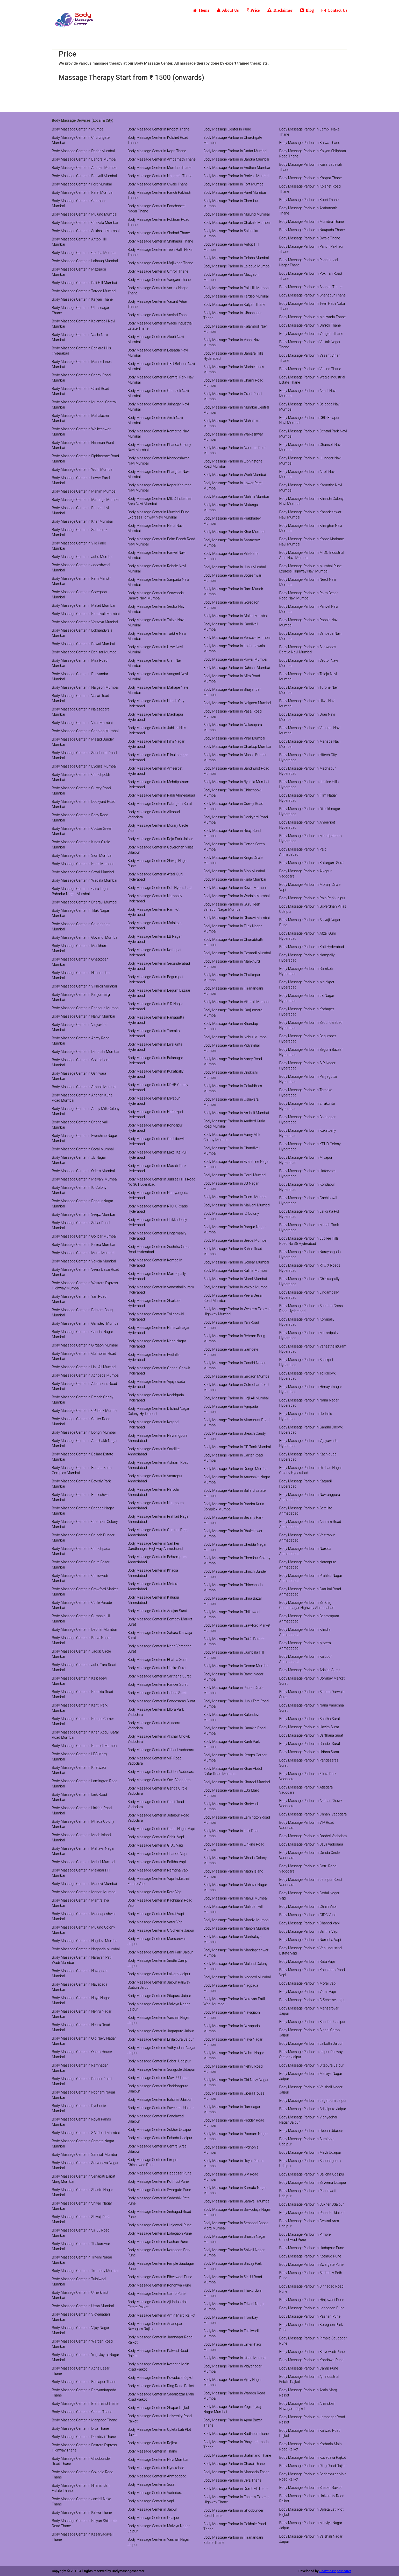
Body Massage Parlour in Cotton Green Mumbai (234, 846)
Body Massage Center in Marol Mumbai (83, 1253)
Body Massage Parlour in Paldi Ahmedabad (303, 852)
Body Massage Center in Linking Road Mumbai (82, 1810)
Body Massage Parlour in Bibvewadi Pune (312, 2352)
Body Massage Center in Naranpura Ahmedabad (156, 1505)
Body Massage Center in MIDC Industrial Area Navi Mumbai (160, 501)
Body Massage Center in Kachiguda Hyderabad (156, 1397)
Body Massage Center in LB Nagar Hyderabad (155, 939)
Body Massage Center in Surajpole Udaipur (161, 2069)
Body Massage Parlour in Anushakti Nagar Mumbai (236, 1479)
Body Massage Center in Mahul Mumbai (83, 1862)
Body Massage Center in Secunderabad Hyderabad (159, 966)
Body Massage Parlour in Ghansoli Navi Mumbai (310, 447)
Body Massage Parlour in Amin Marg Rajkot (308, 2392)
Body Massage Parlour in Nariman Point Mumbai (235, 450)
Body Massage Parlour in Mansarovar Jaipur (309, 2010)
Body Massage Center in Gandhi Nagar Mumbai (82, 1334)
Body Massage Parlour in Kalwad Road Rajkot (310, 2433)
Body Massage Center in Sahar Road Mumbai (81, 1225)
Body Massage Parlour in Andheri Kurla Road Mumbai (234, 1123)
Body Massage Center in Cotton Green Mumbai (82, 831)
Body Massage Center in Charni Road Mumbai (81, 377)
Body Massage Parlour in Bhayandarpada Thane (236, 2444)
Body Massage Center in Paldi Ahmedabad (161, 795)
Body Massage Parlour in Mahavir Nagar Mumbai (235, 1887)
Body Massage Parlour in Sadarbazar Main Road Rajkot (313, 2476)
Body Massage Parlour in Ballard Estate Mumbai (234, 1493)
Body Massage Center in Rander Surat (158, 1684)
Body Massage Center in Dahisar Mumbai (84, 652)
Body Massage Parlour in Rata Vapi (307, 1961)
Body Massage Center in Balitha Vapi (157, 1862)
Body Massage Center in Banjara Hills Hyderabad (81, 350)
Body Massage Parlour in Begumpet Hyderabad (307, 1038)
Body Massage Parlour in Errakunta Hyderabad (307, 1106)
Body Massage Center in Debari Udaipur (159, 2061)
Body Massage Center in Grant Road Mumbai (80, 391)
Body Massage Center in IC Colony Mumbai (79, 1190)
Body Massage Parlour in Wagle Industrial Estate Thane (312, 379)
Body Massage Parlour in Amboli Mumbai (236, 1113)
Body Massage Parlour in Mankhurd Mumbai (231, 964)
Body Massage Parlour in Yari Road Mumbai (231, 1325)
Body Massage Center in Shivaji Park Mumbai (81, 2219)
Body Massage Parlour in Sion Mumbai (234, 871)
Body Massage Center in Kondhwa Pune (159, 2285)
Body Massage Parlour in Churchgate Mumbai (232, 140)
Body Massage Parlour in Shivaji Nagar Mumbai (234, 2252)
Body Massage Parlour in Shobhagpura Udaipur (310, 2163)
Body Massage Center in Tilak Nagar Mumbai (80, 913)
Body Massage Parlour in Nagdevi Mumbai (237, 1977)
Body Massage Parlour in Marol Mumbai (235, 1279)
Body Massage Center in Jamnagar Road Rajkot (160, 2339)
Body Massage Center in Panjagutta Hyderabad (156, 1020)
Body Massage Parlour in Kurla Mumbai (234, 879)
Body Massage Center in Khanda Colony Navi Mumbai (159, 447)
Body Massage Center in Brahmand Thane (85, 2403)
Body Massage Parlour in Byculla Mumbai (236, 782)
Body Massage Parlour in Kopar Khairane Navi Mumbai (311, 541)
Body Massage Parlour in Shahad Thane (311, 287)
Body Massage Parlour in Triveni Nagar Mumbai (234, 2306)
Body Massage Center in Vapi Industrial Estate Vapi (159, 1881)
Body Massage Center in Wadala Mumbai (84, 880)
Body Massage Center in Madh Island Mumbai (81, 1837)
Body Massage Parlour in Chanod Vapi (309, 1923)
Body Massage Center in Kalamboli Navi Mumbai (83, 323)
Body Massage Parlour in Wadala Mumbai (236, 896)
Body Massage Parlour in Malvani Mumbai (236, 1205)
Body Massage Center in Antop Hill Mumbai (79, 241)
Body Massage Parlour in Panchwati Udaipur (307, 2193)
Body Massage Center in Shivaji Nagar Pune (158, 863)
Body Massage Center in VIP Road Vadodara (155, 1760)
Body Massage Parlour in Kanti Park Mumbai (231, 1744)
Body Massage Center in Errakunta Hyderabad (155, 1047)
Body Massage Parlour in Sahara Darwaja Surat (312, 1694)
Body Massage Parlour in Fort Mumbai (233, 184)
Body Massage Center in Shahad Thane (159, 233)
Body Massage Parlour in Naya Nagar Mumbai (232, 2042)
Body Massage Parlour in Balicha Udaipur (312, 2174)
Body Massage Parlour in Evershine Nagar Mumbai (236, 1164)
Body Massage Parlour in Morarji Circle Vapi (310, 887)
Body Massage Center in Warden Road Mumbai (82, 2344)
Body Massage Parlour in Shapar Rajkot (310, 2487)
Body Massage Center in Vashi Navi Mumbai (80, 337)
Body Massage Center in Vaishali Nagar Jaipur (159, 2020)
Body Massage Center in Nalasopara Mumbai (80, 711)
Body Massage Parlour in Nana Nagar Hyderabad (309, 1402)
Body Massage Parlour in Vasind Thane (310, 369)
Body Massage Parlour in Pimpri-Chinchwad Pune (305, 2237)
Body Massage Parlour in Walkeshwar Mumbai (233, 436)
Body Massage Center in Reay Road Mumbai (80, 817)
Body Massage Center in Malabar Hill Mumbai (81, 1872)
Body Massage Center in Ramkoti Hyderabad (154, 912)
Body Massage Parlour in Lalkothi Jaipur (311, 2043)
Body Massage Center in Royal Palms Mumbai (81, 2121)
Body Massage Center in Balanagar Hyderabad (155, 1060)
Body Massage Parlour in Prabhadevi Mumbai (232, 521)
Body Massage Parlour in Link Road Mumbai (231, 1833)
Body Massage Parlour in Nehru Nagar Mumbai (233, 2055)
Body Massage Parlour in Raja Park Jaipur (312, 898)
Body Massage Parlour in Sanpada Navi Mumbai (310, 636)
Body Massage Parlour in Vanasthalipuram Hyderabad (313, 1348)
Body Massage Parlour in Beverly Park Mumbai (233, 1520)
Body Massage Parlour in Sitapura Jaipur (311, 2065)
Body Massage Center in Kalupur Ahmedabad (153, 1600)
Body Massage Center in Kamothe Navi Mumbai (159, 433)
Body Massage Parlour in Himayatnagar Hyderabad (310, 1389)
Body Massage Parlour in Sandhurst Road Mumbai (236, 771)
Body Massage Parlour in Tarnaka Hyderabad (305, 1092)
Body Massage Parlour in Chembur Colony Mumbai (236, 1560)
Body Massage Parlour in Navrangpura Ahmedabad (309, 1497)
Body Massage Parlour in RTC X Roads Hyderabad (309, 1268)
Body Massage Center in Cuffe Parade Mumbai (82, 1605)
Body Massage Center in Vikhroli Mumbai (84, 986)
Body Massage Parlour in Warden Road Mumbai (234, 2395)
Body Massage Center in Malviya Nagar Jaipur (159, 2006)
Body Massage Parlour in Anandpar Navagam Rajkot (307, 2406)
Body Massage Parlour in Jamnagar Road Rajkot (312, 2419)
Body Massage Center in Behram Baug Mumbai (82, 1312)
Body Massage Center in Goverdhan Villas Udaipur (161, 849)
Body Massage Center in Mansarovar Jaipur (157, 1941)
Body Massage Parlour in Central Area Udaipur (309, 2223)
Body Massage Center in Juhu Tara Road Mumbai (84, 1667)
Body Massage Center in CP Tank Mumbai (85, 1410)
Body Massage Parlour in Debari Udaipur (311, 2131)
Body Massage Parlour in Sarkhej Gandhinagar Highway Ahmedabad (306, 1605)
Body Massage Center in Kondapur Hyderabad (155, 1127)
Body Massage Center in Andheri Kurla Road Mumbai (82, 1097)
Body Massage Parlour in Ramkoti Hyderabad (306, 971)
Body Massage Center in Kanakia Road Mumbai (82, 1694)
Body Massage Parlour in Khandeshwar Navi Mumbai (310, 514)
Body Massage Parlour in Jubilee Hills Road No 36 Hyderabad (309, 1241)
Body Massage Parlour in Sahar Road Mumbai (232, 1251)
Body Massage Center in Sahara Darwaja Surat (160, 1635)
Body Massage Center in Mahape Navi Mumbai (158, 690)
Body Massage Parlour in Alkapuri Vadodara (305, 873)
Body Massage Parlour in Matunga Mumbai (230, 507)
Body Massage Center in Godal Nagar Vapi (161, 1829)
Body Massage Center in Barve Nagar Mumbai (81, 1640)
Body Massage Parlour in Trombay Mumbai (230, 2320)
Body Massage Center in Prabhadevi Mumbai (80, 510)
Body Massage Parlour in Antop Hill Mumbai (231, 247)
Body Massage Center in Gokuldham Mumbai (81, 1062)
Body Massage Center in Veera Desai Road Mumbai (85, 1272)
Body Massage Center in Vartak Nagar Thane (158, 290)
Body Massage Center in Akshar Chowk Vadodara (159, 1739)
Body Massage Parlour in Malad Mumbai (235, 616)
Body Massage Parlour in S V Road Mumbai (230, 2176)
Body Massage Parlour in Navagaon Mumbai (231, 2015)
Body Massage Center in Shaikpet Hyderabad (154, 1303)
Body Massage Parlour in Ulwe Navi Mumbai (307, 703)
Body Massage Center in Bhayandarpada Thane (84, 2392)
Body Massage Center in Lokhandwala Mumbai (82, 633)
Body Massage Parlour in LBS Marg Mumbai (231, 1793)
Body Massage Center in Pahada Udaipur (160, 2138)
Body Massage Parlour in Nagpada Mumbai (230, 1988)
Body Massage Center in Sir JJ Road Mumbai (81, 2232)
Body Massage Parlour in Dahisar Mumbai (236, 668)
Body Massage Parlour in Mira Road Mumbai (231, 678)
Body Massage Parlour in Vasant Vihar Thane (309, 358)
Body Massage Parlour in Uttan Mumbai (234, 2358)
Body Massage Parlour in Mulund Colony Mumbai (235, 1966)
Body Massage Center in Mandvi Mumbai (84, 1884)
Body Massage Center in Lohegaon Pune (160, 2233)
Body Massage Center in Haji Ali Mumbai (84, 1367)
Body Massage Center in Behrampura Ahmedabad (157, 1559)
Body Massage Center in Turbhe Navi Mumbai (157, 636)
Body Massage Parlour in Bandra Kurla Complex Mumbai (233, 1506)
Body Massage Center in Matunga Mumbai (85, 500)
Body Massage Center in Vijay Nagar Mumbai (80, 2330)
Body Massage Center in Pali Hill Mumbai (84, 283)
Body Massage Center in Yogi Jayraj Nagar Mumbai (85, 2357)
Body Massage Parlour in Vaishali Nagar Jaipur (311, 2089)
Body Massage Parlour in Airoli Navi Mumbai (307, 474)
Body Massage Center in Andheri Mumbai (84, 167)
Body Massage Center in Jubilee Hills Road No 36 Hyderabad (161, 1181)
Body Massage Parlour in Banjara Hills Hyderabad (233, 356)
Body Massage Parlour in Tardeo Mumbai (236, 296)
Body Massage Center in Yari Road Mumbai (79, 1299)
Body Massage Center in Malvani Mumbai (85, 1179)
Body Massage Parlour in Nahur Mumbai (235, 1037)
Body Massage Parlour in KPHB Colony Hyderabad (310, 1146)
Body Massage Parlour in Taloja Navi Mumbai (308, 676)
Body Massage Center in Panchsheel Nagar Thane (157, 208)
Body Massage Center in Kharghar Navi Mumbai (159, 474)
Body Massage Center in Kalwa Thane (82, 2512)
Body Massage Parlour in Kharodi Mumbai (236, 1782)
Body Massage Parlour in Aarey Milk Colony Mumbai (231, 1137)
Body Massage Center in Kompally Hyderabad (155, 1262)
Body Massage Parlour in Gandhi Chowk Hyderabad (311, 1429)
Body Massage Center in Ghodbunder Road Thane (81, 2461)
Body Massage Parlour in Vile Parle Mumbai (231, 556)
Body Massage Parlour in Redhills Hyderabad (305, 1416)
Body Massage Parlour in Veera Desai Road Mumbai (232, 1298)
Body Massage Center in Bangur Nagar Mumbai (82, 1203)
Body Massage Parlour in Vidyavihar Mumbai (231, 1048)
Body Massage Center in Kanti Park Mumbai (80, 1707)
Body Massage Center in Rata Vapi (155, 1892)
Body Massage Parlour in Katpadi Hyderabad (305, 1483)
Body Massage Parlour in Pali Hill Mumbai (236, 288)
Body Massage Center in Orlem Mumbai (83, 1171)
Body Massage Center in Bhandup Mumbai (85, 1008)
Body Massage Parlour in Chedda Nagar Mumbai (235, 1547)
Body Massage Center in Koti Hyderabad (159, 888)
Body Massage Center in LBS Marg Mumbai (79, 1756)
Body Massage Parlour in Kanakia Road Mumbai (234, 1730)
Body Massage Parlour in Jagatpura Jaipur (313, 2100)
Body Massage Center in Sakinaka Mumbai (86, 231)
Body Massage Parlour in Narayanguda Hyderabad (310, 1254)
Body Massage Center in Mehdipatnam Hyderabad (158, 784)
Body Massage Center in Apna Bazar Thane (80, 2370)
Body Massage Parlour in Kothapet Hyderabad (306, 1011)
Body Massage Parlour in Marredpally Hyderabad (308, 1335)
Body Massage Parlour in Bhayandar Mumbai (232, 692)
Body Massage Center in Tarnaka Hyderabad (154, 1033)
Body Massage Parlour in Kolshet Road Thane (310, 189)
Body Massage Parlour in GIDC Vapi (307, 1915)
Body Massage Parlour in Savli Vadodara (311, 1844)
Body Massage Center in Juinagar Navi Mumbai (158, 406)
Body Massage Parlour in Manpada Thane (236, 2472)
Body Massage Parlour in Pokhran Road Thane (310, 276)
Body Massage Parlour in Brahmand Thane (237, 2455)
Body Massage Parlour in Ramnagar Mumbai (231, 2109)
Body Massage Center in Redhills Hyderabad (154, 1357)
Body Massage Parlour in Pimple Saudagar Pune (313, 2340)
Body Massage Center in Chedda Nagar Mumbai (83, 1510)
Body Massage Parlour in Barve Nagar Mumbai (233, 1676)
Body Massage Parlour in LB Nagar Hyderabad (306, 998)
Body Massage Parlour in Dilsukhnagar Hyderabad (309, 811)
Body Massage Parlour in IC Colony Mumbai (231, 1216)
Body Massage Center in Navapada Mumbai (79, 1987)
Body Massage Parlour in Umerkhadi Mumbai (232, 2347)
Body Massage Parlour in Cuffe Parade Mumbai (233, 1641)
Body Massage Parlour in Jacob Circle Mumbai (233, 1690)
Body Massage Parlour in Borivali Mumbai (236, 176)
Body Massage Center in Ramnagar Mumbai (80, 2068)
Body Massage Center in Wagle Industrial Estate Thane (160, 325)
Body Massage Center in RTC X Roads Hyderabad (158, 1208)
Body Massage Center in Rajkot (152, 2443)
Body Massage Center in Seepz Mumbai (83, 1214)
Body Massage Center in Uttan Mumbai (83, 2306)
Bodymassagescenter (335, 2571)
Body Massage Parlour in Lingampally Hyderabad (309, 1295)
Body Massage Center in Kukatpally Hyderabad (156, 1074)
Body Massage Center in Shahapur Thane (160, 241)
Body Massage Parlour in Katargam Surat (312, 863)
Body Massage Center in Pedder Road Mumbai (82, 2081)
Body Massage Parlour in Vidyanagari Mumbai (232, 2368)
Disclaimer (280, 10)
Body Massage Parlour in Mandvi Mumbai (236, 1920)
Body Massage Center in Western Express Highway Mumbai (85, 1285)
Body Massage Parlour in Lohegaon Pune (311, 2308)
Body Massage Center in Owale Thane (158, 184)
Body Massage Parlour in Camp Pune (308, 2368)
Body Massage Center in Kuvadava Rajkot (161, 2377)
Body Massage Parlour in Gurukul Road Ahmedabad (310, 1591)
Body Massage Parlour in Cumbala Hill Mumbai (233, 1655)
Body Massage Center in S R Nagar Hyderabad (155, 1006)
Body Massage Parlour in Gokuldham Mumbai (232, 1088)
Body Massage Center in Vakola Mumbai (84, 1261)
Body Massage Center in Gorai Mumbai (83, 1149)
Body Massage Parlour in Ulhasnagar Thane (232, 315)
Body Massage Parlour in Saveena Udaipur (312, 2182)
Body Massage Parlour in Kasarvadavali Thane (310, 167)
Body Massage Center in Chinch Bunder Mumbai (83, 1537)
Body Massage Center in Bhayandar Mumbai (80, 676)
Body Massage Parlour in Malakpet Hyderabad (306, 984)
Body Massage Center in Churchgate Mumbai (81, 140)
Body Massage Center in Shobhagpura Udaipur (158, 2088)
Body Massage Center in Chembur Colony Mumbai (85, 1524)
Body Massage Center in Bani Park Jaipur (160, 1952)
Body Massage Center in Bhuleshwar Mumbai (81, 1497)
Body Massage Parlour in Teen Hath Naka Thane (312, 306)
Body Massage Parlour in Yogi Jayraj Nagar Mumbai (232, 2409)
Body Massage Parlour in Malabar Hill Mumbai (233, 1909)
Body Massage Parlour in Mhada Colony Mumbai (235, 1860)
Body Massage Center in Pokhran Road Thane (158, 222)
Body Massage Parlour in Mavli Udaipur (310, 2152)
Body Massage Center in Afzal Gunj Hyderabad (155, 876)
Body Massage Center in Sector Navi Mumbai (156, 609)
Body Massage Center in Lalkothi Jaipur (159, 1974)
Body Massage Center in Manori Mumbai (84, 1892)
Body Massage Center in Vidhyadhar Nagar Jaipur (162, 2050)
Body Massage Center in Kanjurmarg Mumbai (81, 997)
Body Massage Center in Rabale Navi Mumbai (157, 568)
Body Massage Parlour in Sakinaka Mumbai (230, 233)
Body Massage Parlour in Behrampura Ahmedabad (309, 1618)
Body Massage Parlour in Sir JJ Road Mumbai (232, 2279)
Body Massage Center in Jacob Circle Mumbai (81, 1654)
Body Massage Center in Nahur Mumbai (83, 1016)
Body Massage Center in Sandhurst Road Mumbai (84, 755)
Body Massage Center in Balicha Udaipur (160, 2099)
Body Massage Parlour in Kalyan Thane (234, 304)
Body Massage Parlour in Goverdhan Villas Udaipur (312, 909)
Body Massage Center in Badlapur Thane (84, 2382)
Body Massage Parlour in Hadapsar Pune (311, 2248)
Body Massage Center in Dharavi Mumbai (84, 902)
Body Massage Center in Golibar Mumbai (84, 1236)
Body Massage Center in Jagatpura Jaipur (161, 2031)
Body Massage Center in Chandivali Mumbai (80, 1124)
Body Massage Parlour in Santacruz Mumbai (231, 542)
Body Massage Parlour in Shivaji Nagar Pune (309, 922)
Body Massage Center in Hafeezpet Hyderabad (155, 1114)
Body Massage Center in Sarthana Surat (159, 1676)
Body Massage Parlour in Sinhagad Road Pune (311, 2289)
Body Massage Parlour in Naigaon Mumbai (237, 703)
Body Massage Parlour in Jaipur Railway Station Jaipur (311, 2054)
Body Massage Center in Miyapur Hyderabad (154, 1101)
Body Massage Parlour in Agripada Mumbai (230, 1409)
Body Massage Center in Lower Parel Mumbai (81, 480)
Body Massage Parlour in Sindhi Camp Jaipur (309, 2032)
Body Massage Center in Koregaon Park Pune (159, 2252)
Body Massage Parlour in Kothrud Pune (310, 2256)
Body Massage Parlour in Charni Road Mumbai (233, 383)
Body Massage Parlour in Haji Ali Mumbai (236, 1398)
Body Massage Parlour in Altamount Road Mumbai (236, 1422)
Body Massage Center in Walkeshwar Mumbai (81, 431)
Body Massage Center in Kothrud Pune (158, 2181)
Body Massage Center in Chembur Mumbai (79, 203)
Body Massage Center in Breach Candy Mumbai (82, 1399)
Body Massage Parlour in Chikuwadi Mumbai (231, 1614)
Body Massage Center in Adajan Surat (157, 1611)
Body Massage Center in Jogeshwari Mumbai (81, 567)
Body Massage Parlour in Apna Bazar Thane (232, 2422)
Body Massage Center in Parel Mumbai (82, 192)
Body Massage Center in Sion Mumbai (82, 855)
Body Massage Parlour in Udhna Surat (309, 1752)
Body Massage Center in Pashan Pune (158, 2242)
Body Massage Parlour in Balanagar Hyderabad (307, 1119)
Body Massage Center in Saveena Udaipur (161, 2108)
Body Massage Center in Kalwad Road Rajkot (158, 2353)
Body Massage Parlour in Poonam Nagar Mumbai (235, 2136)
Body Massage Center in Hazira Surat (157, 1668)
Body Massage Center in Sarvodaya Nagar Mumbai (85, 2165)
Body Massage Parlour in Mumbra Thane (311, 221)
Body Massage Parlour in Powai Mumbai (235, 659)
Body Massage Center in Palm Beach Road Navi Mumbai (161, 541)
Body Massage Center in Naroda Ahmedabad (153, 1492)
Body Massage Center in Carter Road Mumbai (81, 1421)
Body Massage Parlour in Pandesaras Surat (308, 1762)
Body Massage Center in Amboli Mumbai (84, 1087)
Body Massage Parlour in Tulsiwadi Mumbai (231, 2333)
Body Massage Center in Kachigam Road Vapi (160, 1903)
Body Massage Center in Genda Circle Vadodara (157, 1790)
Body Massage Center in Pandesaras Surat (161, 1701)
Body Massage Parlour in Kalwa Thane (309, 143)
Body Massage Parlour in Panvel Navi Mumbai (308, 609)
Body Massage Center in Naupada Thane (160, 176)
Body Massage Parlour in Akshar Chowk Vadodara (311, 1803)
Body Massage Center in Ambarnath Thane (162, 159)
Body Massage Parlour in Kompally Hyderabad (306, 1322)
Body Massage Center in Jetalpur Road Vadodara (158, 1817)
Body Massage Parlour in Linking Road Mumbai (233, 1847)
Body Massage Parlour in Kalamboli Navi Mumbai (235, 329)
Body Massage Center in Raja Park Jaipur (160, 839)
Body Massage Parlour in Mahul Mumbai (235, 1898)
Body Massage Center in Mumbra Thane (159, 167)
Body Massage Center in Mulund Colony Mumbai (83, 1930)
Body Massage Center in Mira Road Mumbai (80, 663)
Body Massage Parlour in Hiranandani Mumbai (233, 991)
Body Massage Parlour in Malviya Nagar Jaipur (310, 2076)
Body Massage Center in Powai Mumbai (83, 644)
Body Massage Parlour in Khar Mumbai (234, 532)
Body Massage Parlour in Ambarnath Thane (308, 210)
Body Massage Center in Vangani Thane (159, 280)
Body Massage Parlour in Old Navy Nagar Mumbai (235, 2082)
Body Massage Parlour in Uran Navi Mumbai (307, 717)
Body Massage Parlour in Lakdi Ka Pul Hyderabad (309, 1214)
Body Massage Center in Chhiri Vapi (156, 1837)
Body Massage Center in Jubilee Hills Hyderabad (157, 730)
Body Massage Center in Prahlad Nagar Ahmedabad (159, 1519)
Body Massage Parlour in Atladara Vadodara (306, 1789)
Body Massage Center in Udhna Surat (157, 1693)
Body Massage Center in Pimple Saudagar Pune (161, 2266)
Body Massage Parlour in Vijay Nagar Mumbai (232, 2382)
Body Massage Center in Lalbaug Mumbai (85, 261)
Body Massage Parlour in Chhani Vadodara (313, 1814)
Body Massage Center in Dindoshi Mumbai (85, 1051)
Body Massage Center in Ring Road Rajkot (161, 2386)
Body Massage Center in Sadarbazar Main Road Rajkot (161, 2396)
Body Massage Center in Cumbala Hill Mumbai (81, 1618)
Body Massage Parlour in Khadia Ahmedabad (305, 1632)
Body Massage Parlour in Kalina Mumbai (235, 1270)
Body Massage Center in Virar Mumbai (82, 723)
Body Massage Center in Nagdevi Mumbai (85, 1941)
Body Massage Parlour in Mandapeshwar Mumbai (235, 1952)
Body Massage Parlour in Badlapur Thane (236, 2434)
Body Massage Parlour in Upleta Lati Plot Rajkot (311, 2512)
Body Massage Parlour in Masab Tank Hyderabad (309, 1227)
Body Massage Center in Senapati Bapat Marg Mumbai (83, 2179)
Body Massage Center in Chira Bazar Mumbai (81, 1564)
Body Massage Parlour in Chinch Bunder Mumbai (235, 1574)
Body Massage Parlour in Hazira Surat (309, 1727)
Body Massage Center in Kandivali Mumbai (86, 614)
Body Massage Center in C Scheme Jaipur (161, 1930)
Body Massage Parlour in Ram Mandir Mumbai (233, 591)
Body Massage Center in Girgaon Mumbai (85, 1345)
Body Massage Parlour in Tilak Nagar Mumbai (232, 928)
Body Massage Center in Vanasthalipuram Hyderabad (161, 1289)
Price (253, 10)
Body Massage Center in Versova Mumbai (85, 622)
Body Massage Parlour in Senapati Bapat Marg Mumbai (235, 2225)
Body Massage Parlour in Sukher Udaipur (311, 2204)
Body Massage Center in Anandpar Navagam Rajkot (155, 2326)
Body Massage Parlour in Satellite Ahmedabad (305, 1510)
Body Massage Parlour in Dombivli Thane (235, 2489)
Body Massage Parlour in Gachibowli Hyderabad (308, 1200)
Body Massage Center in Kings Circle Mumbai (81, 844)
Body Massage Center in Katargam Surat (160, 804)
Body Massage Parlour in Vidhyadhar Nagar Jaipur (308, 2119)
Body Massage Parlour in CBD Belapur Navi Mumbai (309, 420)
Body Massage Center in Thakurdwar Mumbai (81, 2246)
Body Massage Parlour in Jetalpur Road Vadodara (310, 1882)
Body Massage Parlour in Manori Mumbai (236, 1928)
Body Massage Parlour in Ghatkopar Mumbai (231, 977)
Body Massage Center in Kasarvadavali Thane (82, 2537)
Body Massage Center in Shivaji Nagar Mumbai (82, 2206)
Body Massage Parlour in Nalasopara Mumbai (232, 727)
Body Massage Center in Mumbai (78, 129)
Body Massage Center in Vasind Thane (158, 315)
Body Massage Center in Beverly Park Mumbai (81, 1483)
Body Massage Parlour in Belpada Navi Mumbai (309, 406)
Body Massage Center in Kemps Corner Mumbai (83, 1721)
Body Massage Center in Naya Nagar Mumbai (81, 2000)
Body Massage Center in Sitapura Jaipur (159, 1996)
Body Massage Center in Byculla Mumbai (84, 766)
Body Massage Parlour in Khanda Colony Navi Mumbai (311, 501)
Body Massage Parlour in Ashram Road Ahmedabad (310, 1524)
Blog (307, 10)
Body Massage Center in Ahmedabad (157, 2476)
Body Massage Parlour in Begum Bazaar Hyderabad (311, 1052)
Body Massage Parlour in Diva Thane (232, 2480)
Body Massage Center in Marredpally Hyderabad (157, 1276)
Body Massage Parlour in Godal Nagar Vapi (309, 1895)
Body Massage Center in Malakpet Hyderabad (155, 925)
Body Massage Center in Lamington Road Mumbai (84, 1783)
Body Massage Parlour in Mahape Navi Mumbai (309, 744)
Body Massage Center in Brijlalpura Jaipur (161, 2039)
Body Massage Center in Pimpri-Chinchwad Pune (153, 2162)
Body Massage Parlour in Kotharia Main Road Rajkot (310, 2446)
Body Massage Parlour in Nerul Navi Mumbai (307, 582)
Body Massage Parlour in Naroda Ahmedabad (305, 1551)
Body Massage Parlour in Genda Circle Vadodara (309, 1855)
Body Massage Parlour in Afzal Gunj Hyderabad (307, 936)
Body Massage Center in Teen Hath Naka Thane (160, 252)
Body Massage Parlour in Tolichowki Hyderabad (308, 1375)
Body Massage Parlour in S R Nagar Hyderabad (307, 1065)
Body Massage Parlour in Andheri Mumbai (236, 167)
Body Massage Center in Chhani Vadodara (161, 1750)
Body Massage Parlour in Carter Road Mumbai (233, 1457)
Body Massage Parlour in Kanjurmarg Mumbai (232, 1012)
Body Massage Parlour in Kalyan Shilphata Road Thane (312, 153)
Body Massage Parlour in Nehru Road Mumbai (232, 2069)
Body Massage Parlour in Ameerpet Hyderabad (307, 825)
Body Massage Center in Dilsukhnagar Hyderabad (158, 757)
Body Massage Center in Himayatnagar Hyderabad (159, 1330)
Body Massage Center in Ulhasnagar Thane (80, 310)
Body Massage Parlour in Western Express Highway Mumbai (236, 1311)
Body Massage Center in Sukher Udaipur (159, 2130)
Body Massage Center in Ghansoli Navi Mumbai (158, 393)
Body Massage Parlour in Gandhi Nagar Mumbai (234, 1365)
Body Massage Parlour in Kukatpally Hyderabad (307, 1133)
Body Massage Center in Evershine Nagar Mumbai (84, 1138)
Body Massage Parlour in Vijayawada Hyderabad (308, 1443)
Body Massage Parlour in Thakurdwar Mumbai (233, 2293)
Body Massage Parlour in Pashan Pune (309, 2316)
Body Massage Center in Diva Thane (80, 2428)
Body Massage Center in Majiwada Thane (160, 263)
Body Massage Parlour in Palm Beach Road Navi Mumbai (309, 595)
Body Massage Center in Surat (152, 2484)
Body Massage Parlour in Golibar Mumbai (236, 1262)
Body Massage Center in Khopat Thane (158, 129)
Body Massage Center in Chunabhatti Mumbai (81, 926)
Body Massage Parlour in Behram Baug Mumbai (234, 1338)
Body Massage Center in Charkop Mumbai (85, 731)
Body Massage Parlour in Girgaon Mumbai (236, 1376)
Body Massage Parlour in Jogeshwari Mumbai (232, 578)
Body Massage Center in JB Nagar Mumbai (79, 1160)
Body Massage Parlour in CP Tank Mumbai (237, 1447)
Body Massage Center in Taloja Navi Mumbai (156, 622)
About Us (228, 10)
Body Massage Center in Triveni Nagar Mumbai (82, 2259)
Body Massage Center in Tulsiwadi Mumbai (79, 2281)
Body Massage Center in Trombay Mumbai (85, 2271)
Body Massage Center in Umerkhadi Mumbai (80, 2295)
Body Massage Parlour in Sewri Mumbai (235, 888)
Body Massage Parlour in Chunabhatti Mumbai (233, 942)
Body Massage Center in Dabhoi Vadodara (161, 1772)
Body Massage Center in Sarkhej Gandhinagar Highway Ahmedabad (155, 1546)
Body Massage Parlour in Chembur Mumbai (230, 203)
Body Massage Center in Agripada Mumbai (85, 1375)
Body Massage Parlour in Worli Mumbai (234, 475)
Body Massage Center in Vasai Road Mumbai (80, 698)
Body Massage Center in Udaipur (154, 2518)
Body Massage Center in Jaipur (152, 2509)
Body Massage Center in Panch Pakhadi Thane (159, 195)
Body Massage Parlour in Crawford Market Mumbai (236, 1628)
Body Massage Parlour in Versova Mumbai (236, 638)
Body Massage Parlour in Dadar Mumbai (235, 151)
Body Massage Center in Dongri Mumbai (84, 1432)
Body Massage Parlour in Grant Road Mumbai (232, 396)
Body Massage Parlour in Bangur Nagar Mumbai (234, 1229)
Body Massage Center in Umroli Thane (158, 271)
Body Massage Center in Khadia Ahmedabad (153, 1573)
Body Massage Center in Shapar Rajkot (158, 2408)
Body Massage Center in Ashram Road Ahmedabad (158, 1465)
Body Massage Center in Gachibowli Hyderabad (156, 1141)
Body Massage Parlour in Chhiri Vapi (308, 1906)
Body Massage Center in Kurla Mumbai (82, 864)
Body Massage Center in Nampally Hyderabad (155, 898)
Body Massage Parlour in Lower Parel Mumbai (232, 485)
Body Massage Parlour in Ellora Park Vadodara (308, 1776)
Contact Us (334, 10)
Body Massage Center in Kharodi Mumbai (85, 1746)
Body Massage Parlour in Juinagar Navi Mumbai (310, 460)
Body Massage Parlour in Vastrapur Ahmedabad (307, 1537)
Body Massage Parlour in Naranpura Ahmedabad (307, 1564)
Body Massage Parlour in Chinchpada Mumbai (233, 1587)
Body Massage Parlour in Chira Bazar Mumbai (232, 1601)
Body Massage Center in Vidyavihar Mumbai (80, 1027)
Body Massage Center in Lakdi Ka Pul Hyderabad (157, 1154)
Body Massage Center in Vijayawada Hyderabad (156, 1384)
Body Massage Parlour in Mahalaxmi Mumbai (232, 423)
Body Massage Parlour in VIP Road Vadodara (306, 1825)
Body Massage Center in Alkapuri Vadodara (154, 814)
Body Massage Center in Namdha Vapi (158, 1870)
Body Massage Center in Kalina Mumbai (83, 1244)
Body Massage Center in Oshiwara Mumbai (79, 1076)
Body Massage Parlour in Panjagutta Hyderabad (308, 1079)
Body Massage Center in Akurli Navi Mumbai (156, 339)
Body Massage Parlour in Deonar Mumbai (236, 1666)
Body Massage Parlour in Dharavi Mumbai (236, 918)
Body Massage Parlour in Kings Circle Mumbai (232, 860)
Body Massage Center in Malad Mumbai (83, 605)
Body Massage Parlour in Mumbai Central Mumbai (236, 410)
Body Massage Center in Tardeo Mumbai (84, 291)
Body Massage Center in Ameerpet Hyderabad (155, 771)
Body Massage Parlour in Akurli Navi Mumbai (308, 393)
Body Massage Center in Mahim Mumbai (84, 491)
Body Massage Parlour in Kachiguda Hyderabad (308, 1456)
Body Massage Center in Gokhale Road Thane (82, 2474)
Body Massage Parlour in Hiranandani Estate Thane (233, 2540)
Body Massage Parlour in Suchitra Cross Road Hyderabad (311, 1308)
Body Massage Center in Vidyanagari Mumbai (81, 2317)
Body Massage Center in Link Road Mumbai (79, 1797)
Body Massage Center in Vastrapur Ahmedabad (155, 1478)
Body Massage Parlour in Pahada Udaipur (312, 2213)
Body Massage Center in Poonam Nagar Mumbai (83, 2095)
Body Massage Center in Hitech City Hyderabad (156, 703)
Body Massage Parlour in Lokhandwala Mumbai (234, 648)
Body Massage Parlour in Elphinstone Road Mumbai (232, 463)
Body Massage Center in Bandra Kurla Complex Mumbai (82, 1470)
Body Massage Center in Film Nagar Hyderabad (156, 744)
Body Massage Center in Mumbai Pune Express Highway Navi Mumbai (158, 514)
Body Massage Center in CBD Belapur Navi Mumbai (161, 366)
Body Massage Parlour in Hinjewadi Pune (311, 2300)
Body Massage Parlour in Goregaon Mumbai (231, 605)
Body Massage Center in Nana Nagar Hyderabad (157, 1343)
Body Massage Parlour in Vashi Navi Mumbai (231, 342)
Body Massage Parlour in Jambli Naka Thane (309, 131)
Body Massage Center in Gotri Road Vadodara (156, 1804)
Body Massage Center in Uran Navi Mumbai (155, 663)
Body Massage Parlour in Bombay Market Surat (312, 1681)
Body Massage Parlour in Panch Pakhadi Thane (311, 249)
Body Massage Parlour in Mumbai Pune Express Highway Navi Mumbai (310, 568)
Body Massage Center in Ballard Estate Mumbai (82, 1456)
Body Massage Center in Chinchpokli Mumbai (81, 777)
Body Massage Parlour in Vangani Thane (311, 334)
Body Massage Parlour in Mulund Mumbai (236, 214)
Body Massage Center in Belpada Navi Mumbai (158, 352)
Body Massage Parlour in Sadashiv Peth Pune (310, 2275)
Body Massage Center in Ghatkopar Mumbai (80, 961)
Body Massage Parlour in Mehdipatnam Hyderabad (310, 838)
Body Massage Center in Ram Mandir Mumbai (81, 581)
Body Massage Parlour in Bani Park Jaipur (312, 2022)
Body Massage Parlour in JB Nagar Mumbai (231, 1186)
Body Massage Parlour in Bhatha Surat (309, 1719)
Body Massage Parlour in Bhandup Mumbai (230, 1026)
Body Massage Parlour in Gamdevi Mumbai (230, 1352)
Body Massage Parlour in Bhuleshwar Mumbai (232, 1533)
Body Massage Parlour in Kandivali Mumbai (230, 626)
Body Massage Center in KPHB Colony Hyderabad (158, 1087)
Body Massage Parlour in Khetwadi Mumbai (231, 1806)
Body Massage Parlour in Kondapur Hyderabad (307, 1187)
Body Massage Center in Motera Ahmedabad (153, 1586)
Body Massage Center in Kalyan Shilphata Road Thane (85, 2523)
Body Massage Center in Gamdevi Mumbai (85, 1323)
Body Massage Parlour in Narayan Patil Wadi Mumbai (234, 2001)
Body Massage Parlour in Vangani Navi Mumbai (309, 730)
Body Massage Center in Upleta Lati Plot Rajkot (159, 2432)
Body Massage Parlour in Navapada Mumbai (231, 2028)
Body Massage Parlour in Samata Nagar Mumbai (235, 2190)
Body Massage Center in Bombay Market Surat (160, 1621)
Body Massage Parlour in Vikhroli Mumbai (236, 1002)
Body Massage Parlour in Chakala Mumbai (236, 222)
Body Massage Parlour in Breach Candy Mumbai (234, 1436)
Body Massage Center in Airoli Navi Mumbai (155, 420)
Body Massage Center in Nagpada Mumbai (86, 1949)
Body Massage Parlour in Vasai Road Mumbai (232, 714)
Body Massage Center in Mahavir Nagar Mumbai (83, 1851)
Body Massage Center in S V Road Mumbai (86, 2133)
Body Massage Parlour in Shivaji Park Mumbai (232, 2266)
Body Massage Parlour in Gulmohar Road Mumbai (236, 1387)
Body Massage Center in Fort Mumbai (82, 184)
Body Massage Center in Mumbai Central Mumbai (84, 404)
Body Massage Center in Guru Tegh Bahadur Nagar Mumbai (80, 891)
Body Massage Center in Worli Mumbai (82, 469)
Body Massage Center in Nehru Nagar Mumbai (81, 2014)
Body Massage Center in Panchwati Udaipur (156, 2118)
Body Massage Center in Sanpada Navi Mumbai (158, 582)
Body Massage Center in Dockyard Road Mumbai (83, 804)
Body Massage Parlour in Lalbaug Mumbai (236, 266)
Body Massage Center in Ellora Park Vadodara (156, 1712)
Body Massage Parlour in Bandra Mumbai (236, 159)
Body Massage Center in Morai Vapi (156, 1914)
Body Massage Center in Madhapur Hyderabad (155, 717)
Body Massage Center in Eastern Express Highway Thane (84, 2447)
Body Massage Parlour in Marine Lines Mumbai (233, 369)
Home (201, 10)
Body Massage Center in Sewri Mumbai (83, 872)
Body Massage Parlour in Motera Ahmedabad (305, 1645)
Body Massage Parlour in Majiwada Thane (312, 317)
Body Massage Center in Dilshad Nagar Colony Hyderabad (159, 1411)
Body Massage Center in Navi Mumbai (158, 2459)
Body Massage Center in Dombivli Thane (84, 2437)
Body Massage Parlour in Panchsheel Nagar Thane (308, 262)
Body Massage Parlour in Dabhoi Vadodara (313, 1836)
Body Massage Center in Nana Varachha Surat (159, 1648)
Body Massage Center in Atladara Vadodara (154, 1725)
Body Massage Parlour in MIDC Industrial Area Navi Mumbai (311, 555)
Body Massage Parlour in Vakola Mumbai (235, 1287)
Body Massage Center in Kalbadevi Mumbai (79, 1681)
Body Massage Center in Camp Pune (157, 2293)
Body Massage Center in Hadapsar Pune (160, 2173)
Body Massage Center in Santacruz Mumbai (79, 532)
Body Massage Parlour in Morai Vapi (308, 1983)
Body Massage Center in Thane (152, 2451)
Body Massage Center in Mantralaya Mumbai (80, 1903)
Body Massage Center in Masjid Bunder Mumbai (83, 742)
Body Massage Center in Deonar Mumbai (84, 1629)
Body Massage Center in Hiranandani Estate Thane (81, 2488)
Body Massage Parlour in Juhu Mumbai (234, 567)
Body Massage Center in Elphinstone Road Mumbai (85, 458)
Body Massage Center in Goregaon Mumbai (79, 594)
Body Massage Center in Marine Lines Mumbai (82, 364)
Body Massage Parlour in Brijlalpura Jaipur (312, 2109)
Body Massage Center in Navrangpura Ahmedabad (158, 1438)
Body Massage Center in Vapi (151, 2501)
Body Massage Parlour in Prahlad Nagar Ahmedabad (310, 1578)
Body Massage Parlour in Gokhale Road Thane (234, 2526)
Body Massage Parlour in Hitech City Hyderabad (308, 757)
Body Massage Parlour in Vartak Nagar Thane (309, 344)
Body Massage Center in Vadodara (155, 2493)
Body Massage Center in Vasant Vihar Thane (157, 304)
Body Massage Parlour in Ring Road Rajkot (313, 2466)
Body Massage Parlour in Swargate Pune (311, 2264)
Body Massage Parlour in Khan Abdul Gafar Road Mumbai (232, 1771)
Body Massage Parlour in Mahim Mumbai (236, 496)
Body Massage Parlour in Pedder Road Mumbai (233, 2123)
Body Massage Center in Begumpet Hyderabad (155, 979)
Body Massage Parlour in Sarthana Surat (311, 1735)
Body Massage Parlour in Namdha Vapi (310, 1940)
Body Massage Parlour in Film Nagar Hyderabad (308, 798)
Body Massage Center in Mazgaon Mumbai (79, 272)
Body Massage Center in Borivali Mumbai (84, 176)
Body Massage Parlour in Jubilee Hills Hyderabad (309, 784)
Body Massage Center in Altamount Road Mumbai (84, 1386)
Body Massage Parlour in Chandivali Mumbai (231, 1150)
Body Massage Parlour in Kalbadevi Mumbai (231, 1717)
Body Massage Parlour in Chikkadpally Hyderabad (309, 1281)
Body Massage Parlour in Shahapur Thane (312, 295)
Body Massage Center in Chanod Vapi (157, 1854)
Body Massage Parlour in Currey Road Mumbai (233, 806)
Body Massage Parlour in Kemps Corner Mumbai (235, 1757)
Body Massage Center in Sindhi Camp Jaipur (157, 1963)
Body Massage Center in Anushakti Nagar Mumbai (85, 1443)
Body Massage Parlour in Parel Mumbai (234, 192)
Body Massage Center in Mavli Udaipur (158, 2078)
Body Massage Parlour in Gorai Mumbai (234, 1175)
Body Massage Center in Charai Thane (82, 2412)
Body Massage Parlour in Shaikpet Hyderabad (306, 1362)
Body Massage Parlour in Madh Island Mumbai (233, 1874)
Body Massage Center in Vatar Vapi (155, 1922)
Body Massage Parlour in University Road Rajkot (311, 2498)
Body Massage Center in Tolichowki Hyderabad (156, 1316)
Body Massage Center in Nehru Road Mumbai (81, 2027)
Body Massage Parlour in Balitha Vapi (308, 1931)
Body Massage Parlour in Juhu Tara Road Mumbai (236, 1703)
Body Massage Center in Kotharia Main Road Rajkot (158, 2366)
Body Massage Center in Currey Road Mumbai (81, 790)
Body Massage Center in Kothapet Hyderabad (155, 952)
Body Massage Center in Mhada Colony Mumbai (83, 1824)
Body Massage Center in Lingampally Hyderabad (157, 1235)
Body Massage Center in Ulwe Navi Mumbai (155, 649)
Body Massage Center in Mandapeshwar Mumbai (84, 1916)
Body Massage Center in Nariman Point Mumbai (83, 445)
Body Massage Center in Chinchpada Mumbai (81, 1551)
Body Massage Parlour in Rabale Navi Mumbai (308, 622)
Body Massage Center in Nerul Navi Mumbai (156, 528)
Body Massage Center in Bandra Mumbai (84, 159)
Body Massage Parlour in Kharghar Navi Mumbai (310, 528)
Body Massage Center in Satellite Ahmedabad (154, 1451)
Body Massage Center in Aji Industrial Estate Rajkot (157, 2304)
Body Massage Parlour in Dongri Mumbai (235, 1469)
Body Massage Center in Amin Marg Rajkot (162, 2315)
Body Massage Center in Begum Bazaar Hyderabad (159, 993)
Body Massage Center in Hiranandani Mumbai (81, 975)
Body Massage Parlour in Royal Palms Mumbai (233, 2163)
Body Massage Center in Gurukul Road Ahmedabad (158, 1532)
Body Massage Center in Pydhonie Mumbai (79, 2108)
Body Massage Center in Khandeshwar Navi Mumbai (158, 460)
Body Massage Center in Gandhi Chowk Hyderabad (159, 1370)
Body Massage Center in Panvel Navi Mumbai (157, 555)
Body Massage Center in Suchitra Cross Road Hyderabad (159, 1249)
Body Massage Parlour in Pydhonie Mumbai (230, 2149)
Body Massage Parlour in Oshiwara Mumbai (231, 1102)
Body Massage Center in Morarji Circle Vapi (158, 828)
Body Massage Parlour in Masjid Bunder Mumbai (235, 757)
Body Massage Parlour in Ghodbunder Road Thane (233, 2513)
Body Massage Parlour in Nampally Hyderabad (307, 957)
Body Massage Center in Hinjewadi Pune (160, 2225)
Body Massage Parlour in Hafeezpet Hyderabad (307, 1173)
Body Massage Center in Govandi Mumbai (85, 937)
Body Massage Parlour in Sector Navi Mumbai (308, 663)
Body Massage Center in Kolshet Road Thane (158, 140)
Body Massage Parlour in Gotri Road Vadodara (308, 1868)
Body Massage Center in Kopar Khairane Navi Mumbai (159, 487)
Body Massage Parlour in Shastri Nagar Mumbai (234, 2239)
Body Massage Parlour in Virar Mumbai (234, 738)
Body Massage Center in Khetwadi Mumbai (79, 1770)
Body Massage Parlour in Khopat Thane (310, 178)
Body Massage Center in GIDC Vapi (155, 1845)
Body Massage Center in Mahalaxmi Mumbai (80, 418)
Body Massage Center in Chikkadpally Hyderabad (157, 1222)
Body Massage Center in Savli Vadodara (159, 1780)
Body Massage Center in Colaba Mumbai (84, 253)
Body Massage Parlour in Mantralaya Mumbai (232, 1939)
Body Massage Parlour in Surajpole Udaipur (306, 2141)
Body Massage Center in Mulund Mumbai (84, 214)
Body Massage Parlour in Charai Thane (234, 2464)
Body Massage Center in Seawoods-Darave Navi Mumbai (156, 595)
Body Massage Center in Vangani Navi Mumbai (158, 676)
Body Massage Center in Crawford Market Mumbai (85, 1591)
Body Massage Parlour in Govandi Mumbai (237, 953)
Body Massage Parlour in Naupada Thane (312, 230)
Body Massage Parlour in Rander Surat (309, 1744)
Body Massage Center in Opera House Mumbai (82, 2054)
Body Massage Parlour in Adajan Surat (309, 1670)
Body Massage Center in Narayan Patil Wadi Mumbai (82, 1960)
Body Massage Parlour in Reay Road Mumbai (232, 833)
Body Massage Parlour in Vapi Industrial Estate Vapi (310, 1950)
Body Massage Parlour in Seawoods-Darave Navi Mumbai (308, 649)
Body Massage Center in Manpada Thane (84, 2420)
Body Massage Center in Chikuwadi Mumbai (80, 1578)
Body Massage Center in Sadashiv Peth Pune (159, 2200)
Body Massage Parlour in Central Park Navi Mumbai (313, 433)
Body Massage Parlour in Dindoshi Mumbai (230, 1075)
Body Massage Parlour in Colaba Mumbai (236, 258)
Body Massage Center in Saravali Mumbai (85, 2154)
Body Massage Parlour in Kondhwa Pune (311, 2360)
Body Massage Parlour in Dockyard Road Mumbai (235, 819)
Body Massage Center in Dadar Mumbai (83, 151)
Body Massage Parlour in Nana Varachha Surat (311, 1707)
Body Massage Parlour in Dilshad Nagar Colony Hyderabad (310, 1470)
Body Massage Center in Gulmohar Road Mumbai (84, 1356)
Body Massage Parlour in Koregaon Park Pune (311, 2327)
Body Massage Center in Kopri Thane (157, 151)
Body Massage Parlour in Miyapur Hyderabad (305, 1160)
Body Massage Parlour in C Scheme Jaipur (313, 2000)
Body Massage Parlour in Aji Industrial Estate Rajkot (309, 2379)
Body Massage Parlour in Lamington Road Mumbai (236, 1820)
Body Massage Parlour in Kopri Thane (309, 200)
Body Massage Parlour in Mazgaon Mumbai (231, 277)
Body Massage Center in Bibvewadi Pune (160, 2277)
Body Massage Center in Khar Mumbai (82, 521)
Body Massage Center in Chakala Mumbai (85, 222)
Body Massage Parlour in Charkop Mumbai (237, 746)
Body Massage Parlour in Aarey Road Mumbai (232, 1061)
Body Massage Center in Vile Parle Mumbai (79, 545)
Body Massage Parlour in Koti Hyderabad (311, 947)
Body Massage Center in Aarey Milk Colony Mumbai (85, 1111)
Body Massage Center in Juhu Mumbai (82, 557)
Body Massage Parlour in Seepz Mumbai (235, 1240)
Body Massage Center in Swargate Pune (159, 2190)
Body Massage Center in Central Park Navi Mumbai (161, 379)
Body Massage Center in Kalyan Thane (82, 299)
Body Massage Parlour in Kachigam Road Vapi (312, 1972)
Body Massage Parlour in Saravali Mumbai (236, 2201)
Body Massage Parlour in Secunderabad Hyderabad (311, 1025)
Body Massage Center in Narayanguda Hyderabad (158, 1195)
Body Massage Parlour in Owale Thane (309, 238)
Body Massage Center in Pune (227, 129)
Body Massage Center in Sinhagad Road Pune (159, 2214)
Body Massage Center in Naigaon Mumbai (85, 687)
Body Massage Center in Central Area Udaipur (157, 2148)
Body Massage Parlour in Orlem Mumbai (235, 1197)
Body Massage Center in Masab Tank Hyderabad (157, 1168)
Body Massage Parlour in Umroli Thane (310, 325)
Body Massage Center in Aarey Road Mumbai (80, 1040)
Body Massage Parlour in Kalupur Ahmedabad (305, 1659)
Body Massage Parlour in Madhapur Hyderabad (307, 771)
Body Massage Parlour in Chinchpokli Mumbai (232, 792)
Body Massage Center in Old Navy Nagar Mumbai (84, 2041)
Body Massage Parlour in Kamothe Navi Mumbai (310, 487)
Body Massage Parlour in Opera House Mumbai (233, 2096)
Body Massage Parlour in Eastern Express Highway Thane (236, 2499)
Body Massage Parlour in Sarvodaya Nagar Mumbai (237, 2212)
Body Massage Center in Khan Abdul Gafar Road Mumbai (85, 1734)
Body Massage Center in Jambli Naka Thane (81, 2501)
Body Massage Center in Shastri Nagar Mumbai (82, 2192)
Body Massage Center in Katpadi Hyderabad (153, 1424)
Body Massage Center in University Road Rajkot (160, 2418)
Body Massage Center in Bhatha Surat (158, 1660)
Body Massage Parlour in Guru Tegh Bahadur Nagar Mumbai (231, 906)
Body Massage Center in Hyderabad (156, 2468)
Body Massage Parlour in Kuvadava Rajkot (312, 2457)
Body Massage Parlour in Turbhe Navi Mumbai (309, 690)
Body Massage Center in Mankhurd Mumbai (79, 948)
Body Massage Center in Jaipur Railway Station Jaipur (159, 1985)
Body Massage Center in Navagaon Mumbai (79, 1973)
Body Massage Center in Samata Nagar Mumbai (83, 2143)
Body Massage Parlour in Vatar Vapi (307, 1992)
